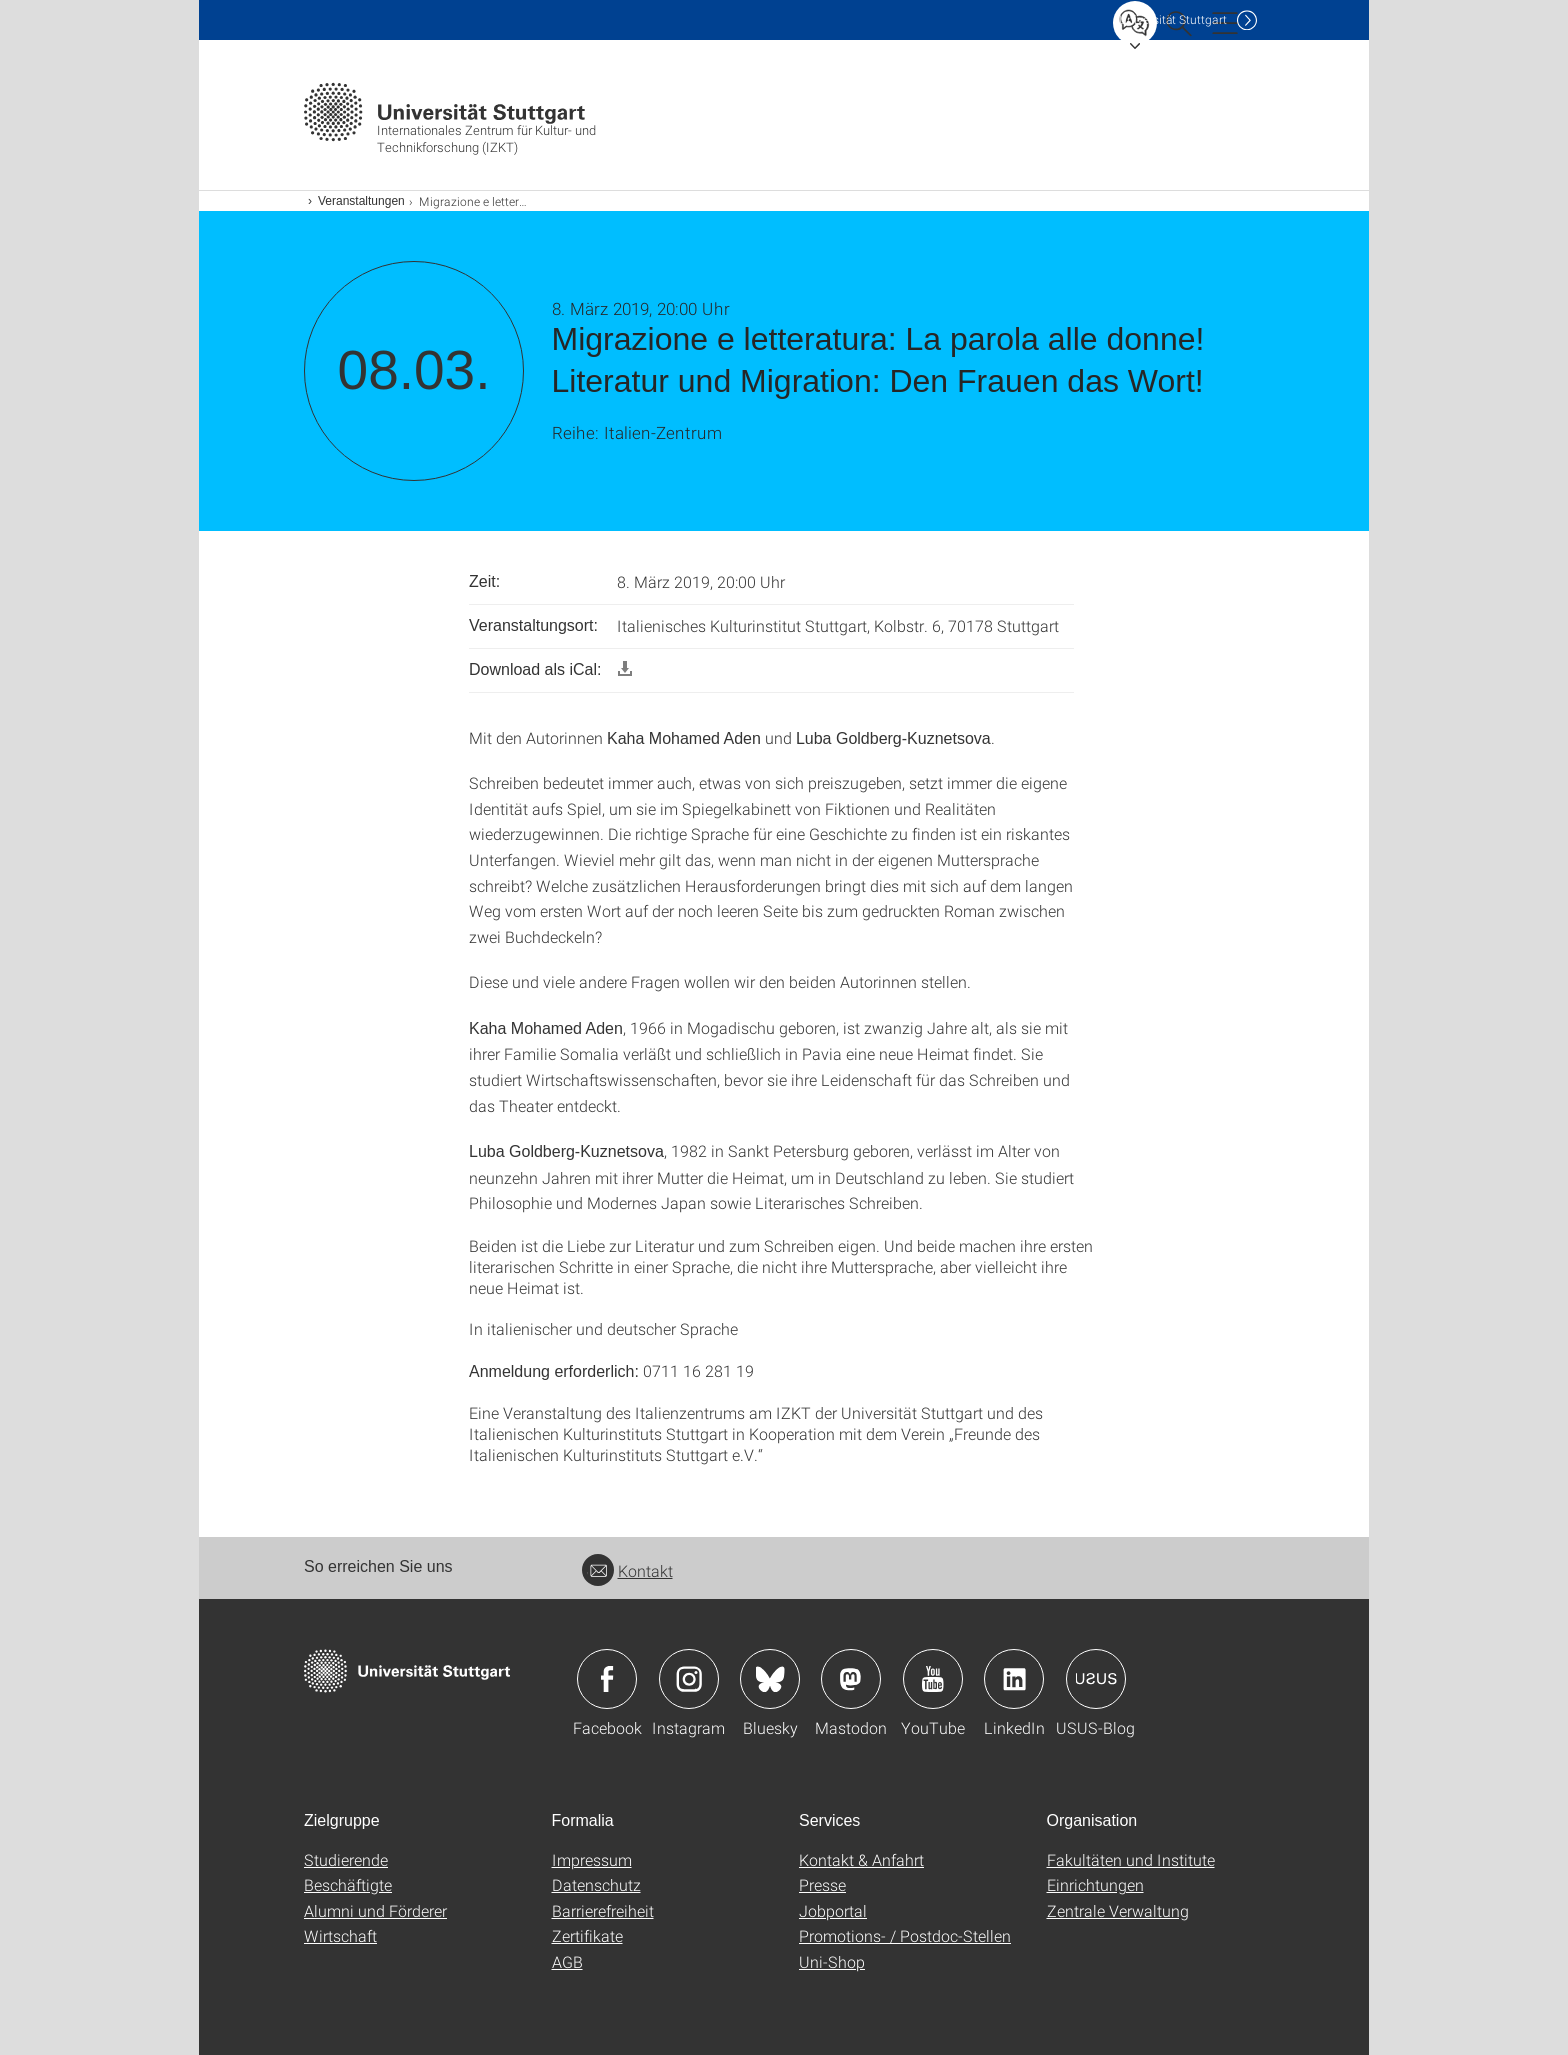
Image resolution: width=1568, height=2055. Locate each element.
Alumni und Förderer (375, 1910)
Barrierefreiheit (603, 1910)
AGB (567, 1961)
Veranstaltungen (361, 201)
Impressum (592, 1859)
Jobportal (833, 1910)
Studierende (346, 1859)
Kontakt (627, 1570)
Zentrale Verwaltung (1118, 1910)
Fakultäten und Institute (1131, 1859)
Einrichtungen (1095, 1884)
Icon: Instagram (689, 1679)
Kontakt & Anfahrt (861, 1859)
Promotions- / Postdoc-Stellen (905, 1935)
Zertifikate (587, 1935)
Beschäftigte (348, 1884)
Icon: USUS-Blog (1096, 1679)
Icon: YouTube (933, 1679)
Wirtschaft (340, 1935)
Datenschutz (596, 1884)
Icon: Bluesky (770, 1679)
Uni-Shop (832, 1961)
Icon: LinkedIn (1014, 1679)
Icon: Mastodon (851, 1679)
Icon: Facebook (607, 1679)
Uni (1173, 19)
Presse (822, 1884)
